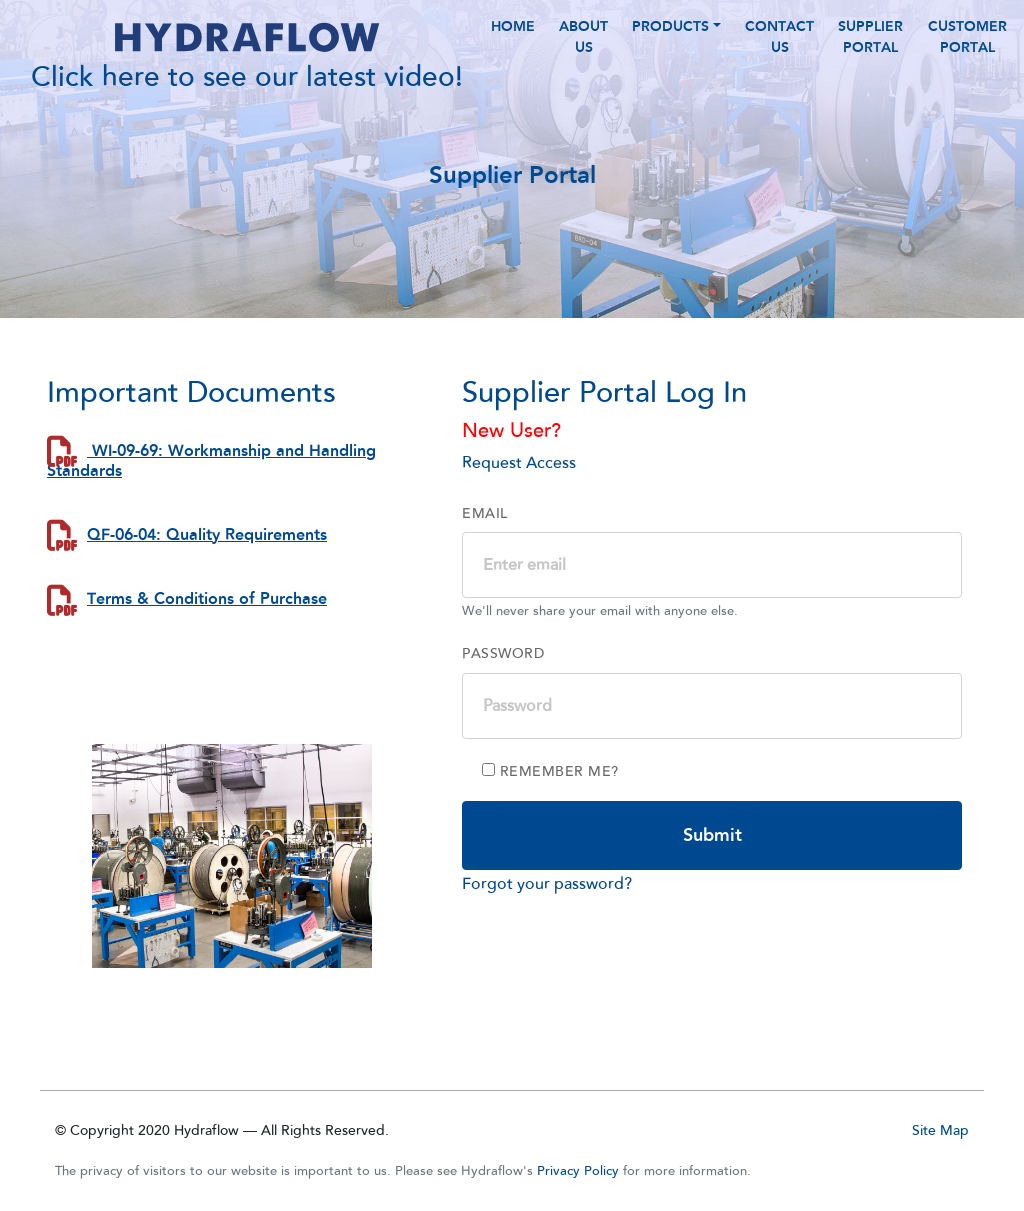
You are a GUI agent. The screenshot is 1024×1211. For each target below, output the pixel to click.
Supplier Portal (870, 53)
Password (503, 686)
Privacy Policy (578, 1171)
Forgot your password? (547, 916)
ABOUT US (583, 53)
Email (485, 545)
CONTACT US (779, 53)
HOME (513, 42)
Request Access (519, 495)
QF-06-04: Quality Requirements (207, 566)
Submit (712, 867)
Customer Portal (967, 53)
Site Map (940, 1130)
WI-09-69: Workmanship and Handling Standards (211, 493)
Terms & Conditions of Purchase (207, 631)
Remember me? (550, 804)
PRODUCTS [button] (670, 42)
